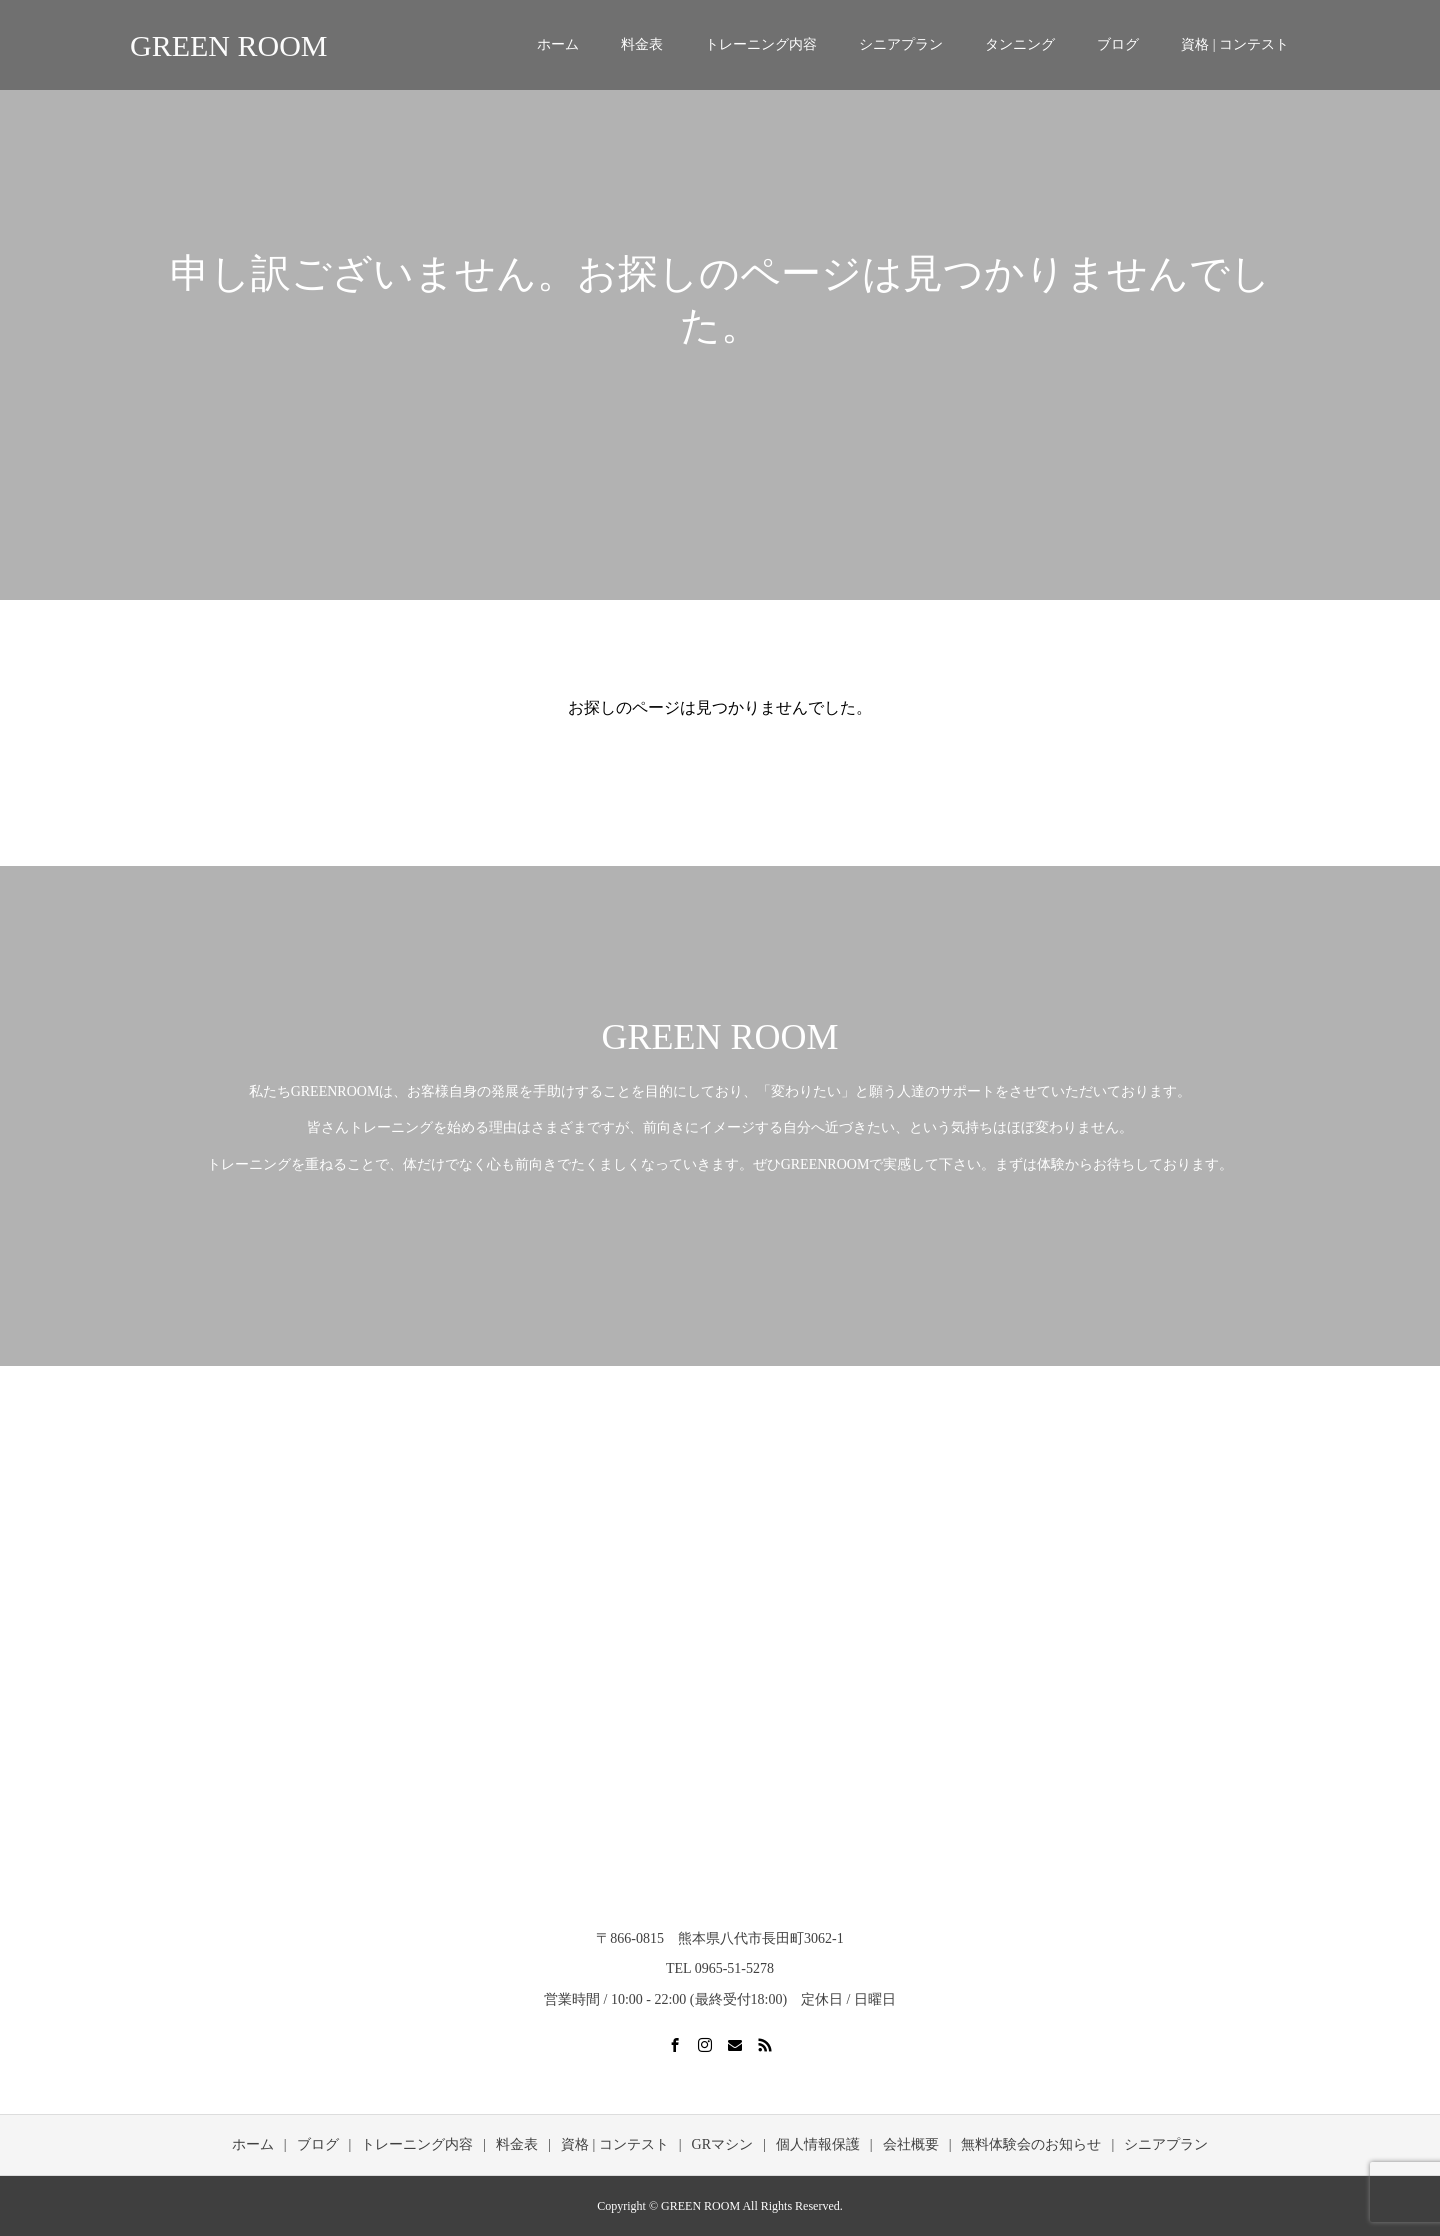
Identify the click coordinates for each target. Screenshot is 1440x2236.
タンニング (1020, 44)
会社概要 (911, 2144)
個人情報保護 (818, 2144)
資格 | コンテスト (1235, 44)
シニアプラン (901, 44)
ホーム (558, 44)
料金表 (642, 44)
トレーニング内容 (761, 44)
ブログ (1118, 44)
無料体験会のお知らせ (1031, 2144)
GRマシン (722, 2144)
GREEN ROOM (229, 45)
